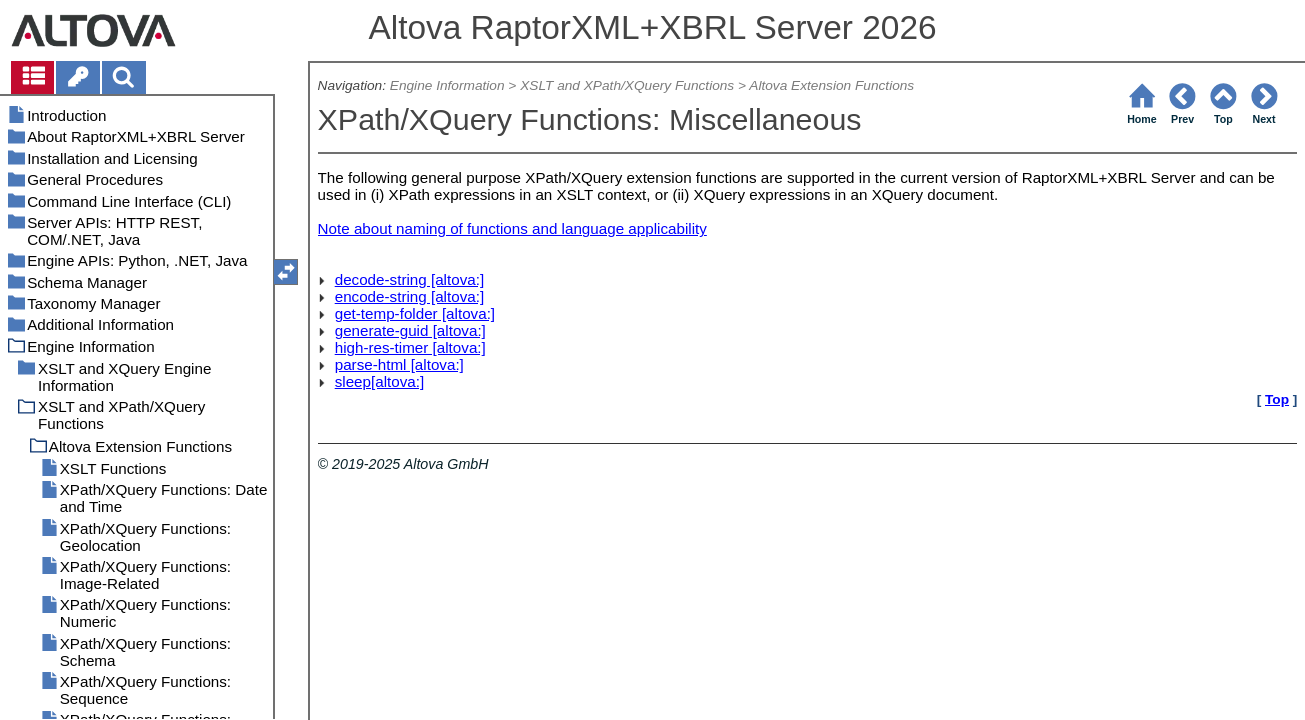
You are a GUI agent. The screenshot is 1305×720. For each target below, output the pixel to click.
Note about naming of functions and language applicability (512, 228)
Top (1277, 399)
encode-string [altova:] (409, 296)
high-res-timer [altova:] (410, 347)
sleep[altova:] (380, 381)
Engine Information (447, 85)
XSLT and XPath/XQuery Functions (627, 85)
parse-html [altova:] (399, 364)
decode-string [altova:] (409, 279)
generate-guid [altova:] (410, 330)
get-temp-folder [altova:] (415, 313)
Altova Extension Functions (831, 85)
